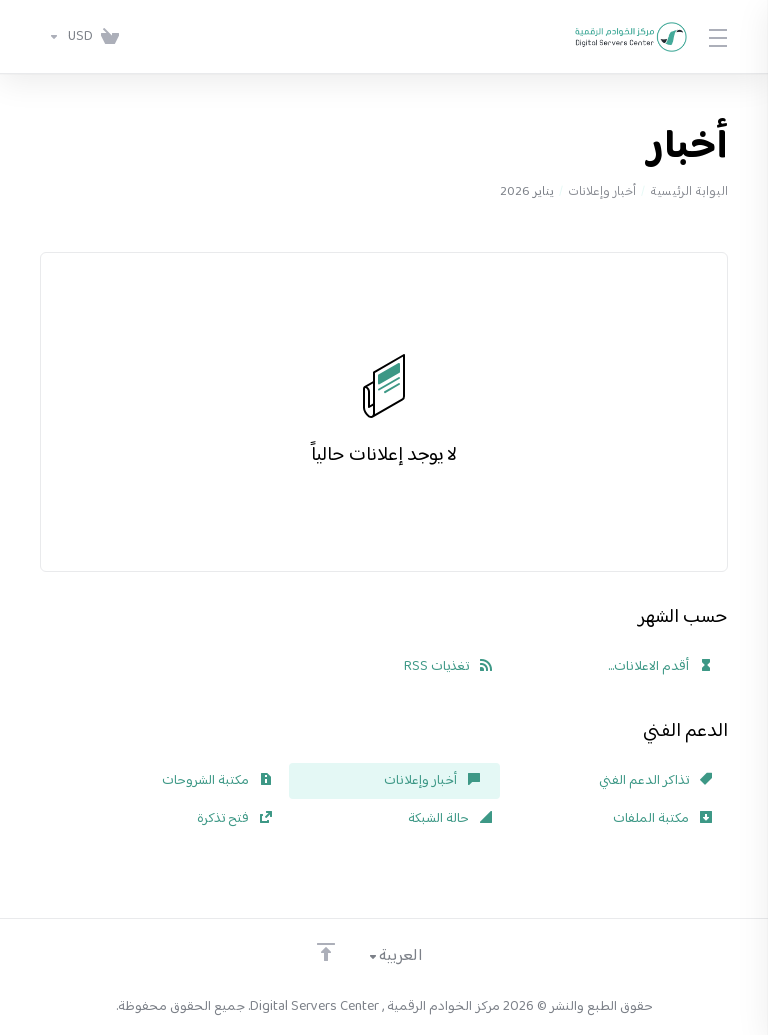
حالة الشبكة (450, 819)
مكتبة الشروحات (217, 781)
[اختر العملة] (66, 37)
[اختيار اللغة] (409, 957)
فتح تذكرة (234, 819)
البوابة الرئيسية (689, 192)
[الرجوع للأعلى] (326, 952)
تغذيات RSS (448, 667)
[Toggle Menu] (719, 37)
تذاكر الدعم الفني (655, 781)
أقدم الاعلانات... (660, 667)
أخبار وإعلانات (602, 192)
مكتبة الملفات (662, 819)
